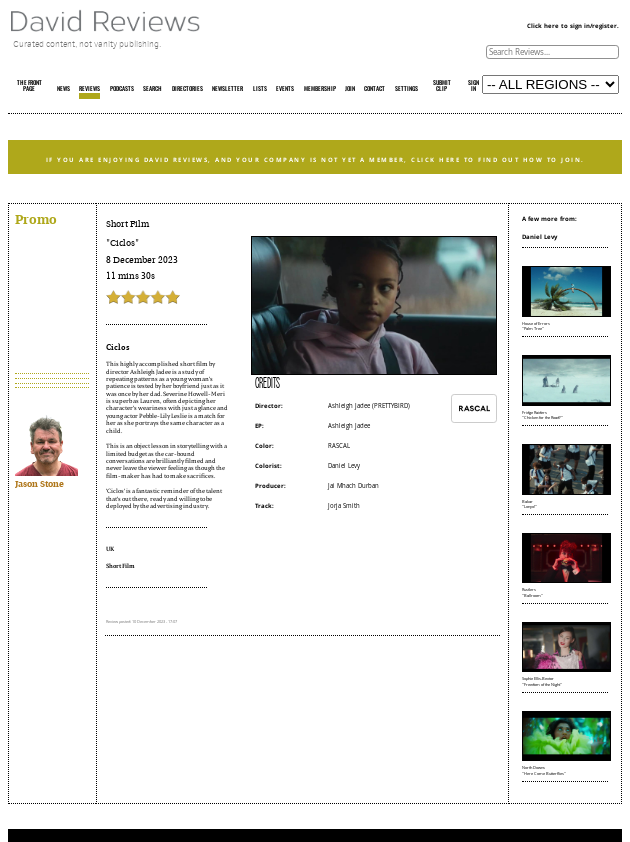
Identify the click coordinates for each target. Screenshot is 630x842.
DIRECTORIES (187, 89)
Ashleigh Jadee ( (351, 406)
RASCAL (339, 446)
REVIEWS (89, 89)
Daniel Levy (344, 466)
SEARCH (152, 89)
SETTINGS (406, 89)
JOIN (350, 89)
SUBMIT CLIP (442, 86)
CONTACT (374, 89)
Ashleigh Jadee (349, 426)
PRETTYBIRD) (392, 406)
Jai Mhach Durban (353, 486)
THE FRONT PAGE (29, 86)
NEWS (63, 89)
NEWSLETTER (227, 89)
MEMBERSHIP (320, 89)
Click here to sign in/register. (573, 26)
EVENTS (285, 89)
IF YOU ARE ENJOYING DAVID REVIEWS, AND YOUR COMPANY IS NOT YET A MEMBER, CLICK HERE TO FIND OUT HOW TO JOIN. (315, 159)
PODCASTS (122, 89)
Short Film (127, 224)
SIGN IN (473, 86)
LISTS (260, 89)
